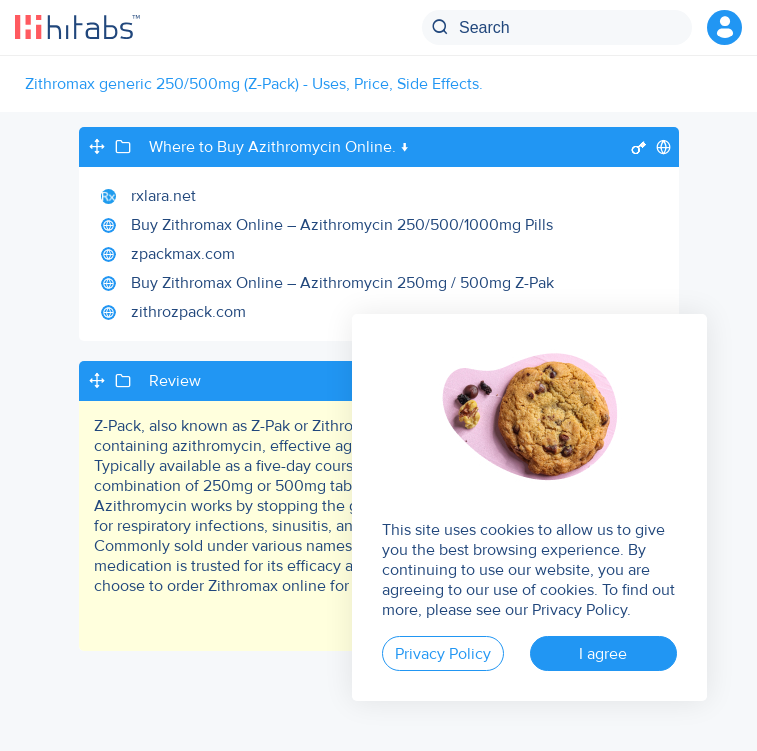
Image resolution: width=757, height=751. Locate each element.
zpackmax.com (183, 254)
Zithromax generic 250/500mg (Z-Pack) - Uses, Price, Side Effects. (254, 84)
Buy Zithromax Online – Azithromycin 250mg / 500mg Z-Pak (342, 283)
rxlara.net (163, 196)
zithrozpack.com (188, 312)
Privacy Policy (443, 654)
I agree (603, 654)
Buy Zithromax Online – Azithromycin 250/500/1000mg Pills (342, 225)
